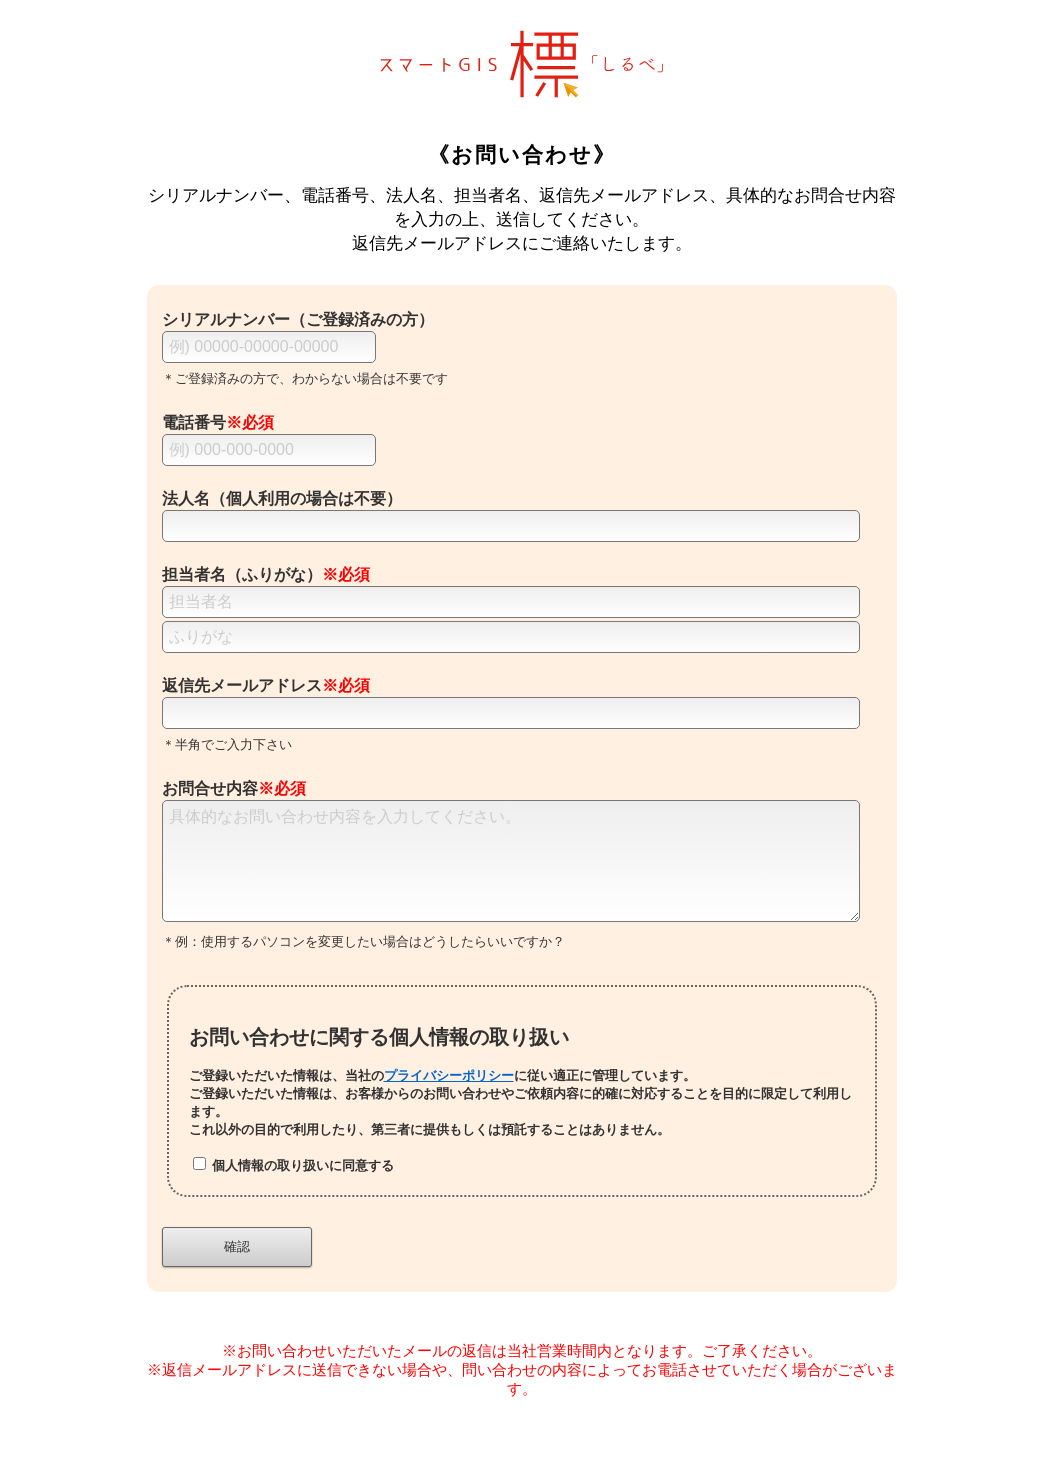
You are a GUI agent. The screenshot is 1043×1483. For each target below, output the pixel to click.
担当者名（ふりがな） (266, 574)
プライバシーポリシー (449, 1099)
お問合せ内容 (234, 788)
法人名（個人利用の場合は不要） (282, 498)
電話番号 (218, 422)
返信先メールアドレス (266, 685)
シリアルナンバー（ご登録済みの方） (298, 319)
